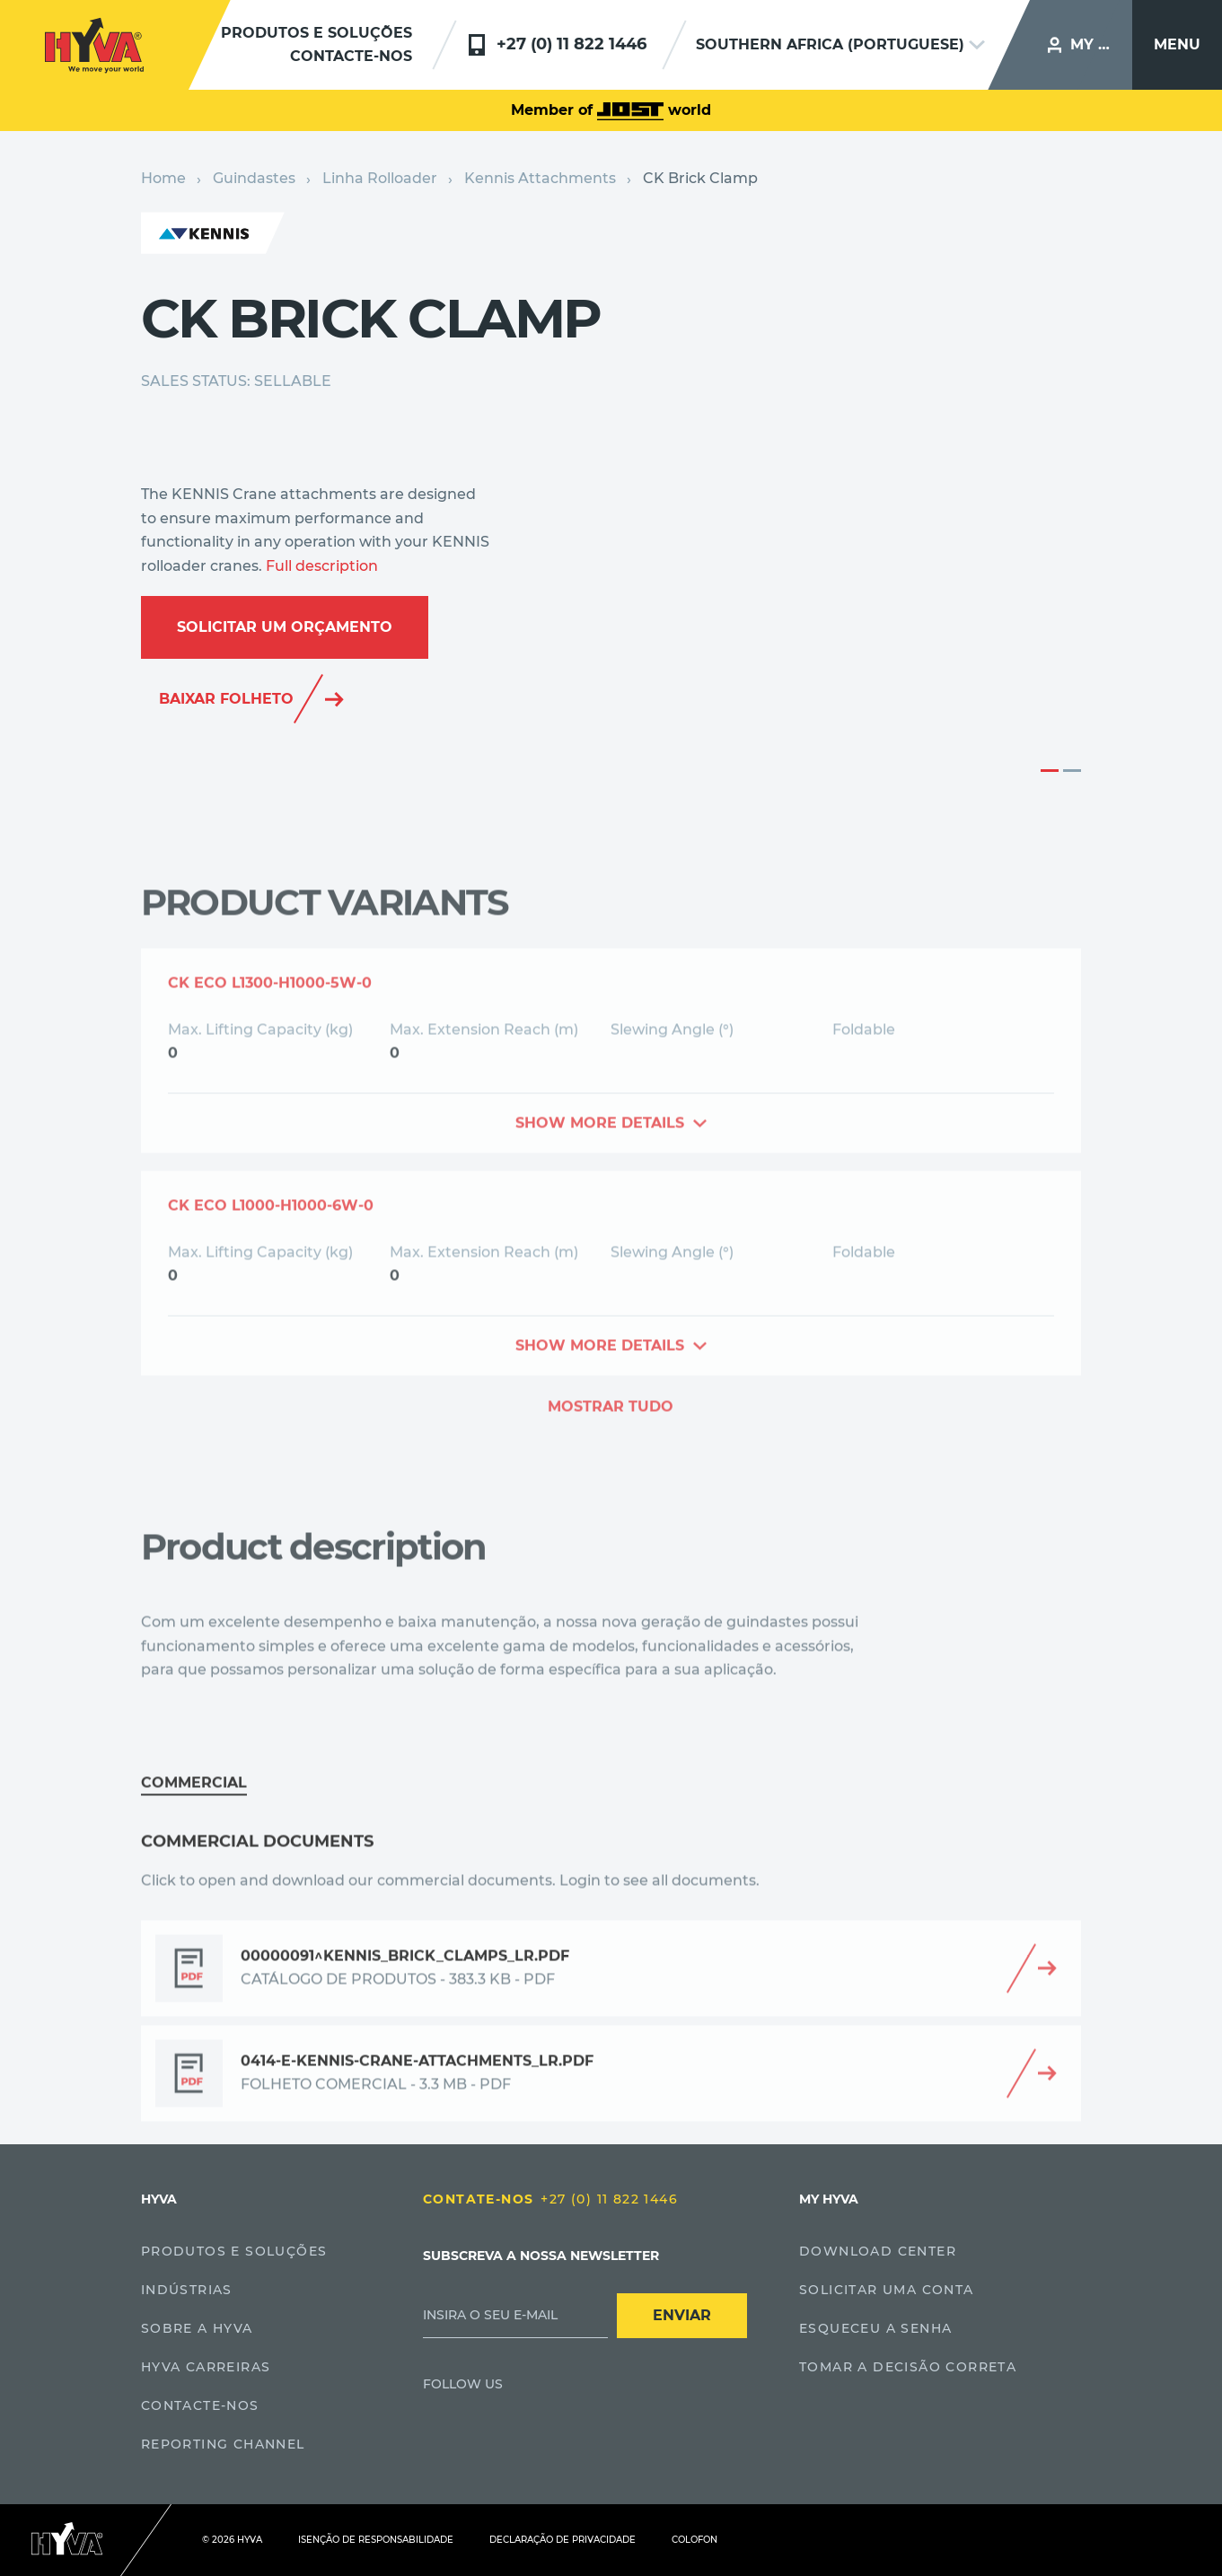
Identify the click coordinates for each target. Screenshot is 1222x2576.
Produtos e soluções (316, 32)
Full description (322, 565)
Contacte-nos (351, 56)
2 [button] (1072, 770)
